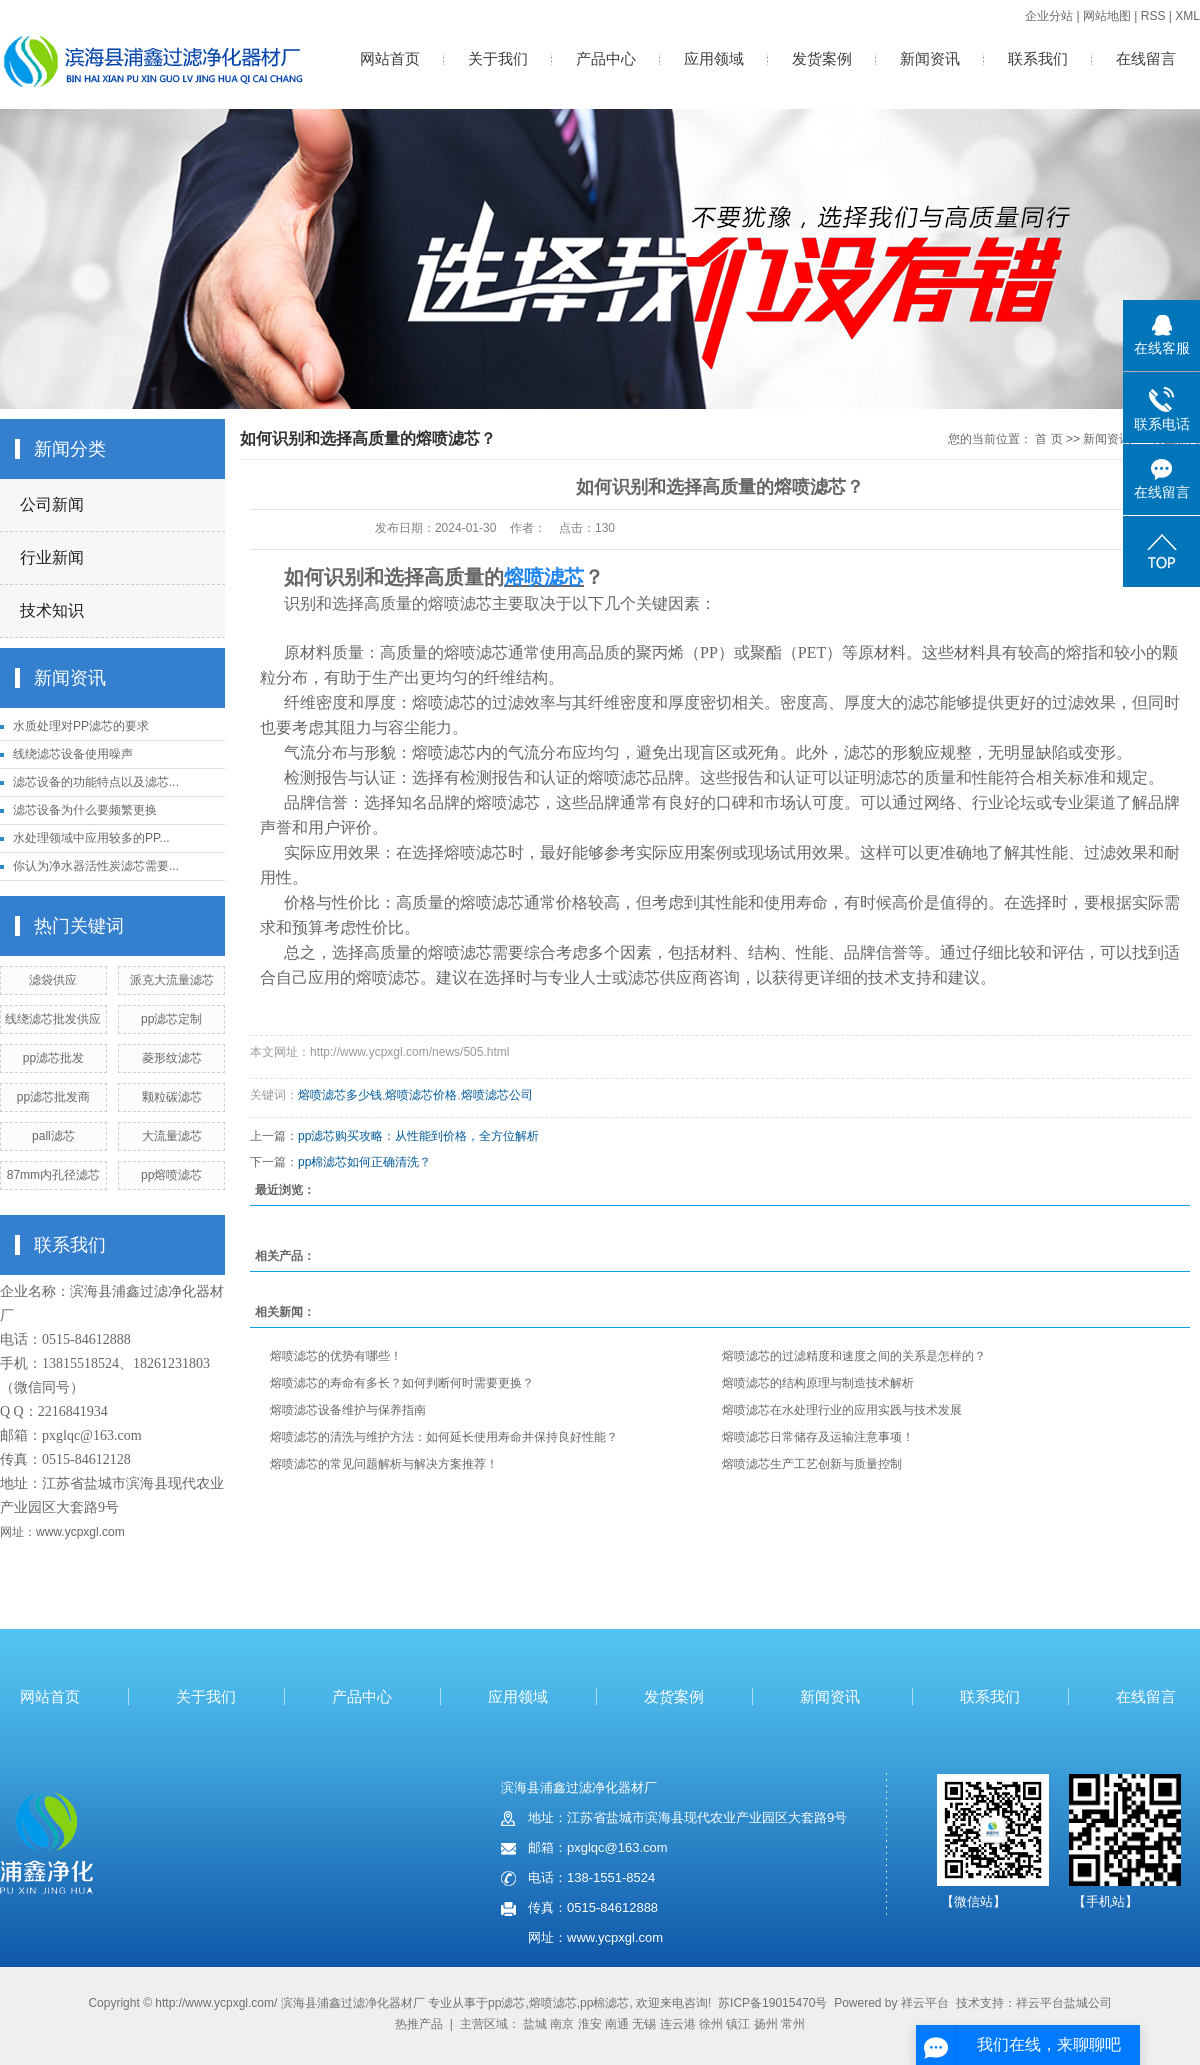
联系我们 (1038, 58)
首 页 (1048, 439)
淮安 (590, 2024)
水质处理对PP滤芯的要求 (81, 726)
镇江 (738, 2024)
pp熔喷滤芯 (171, 1175)
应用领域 (714, 58)
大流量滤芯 (172, 1136)
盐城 (535, 2024)
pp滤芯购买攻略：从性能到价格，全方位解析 (418, 1136)
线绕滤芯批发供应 (53, 1019)
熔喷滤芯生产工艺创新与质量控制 (812, 1464)
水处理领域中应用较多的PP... (91, 838)
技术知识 (52, 610)
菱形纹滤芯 (172, 1058)
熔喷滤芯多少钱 (340, 1095)
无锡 (644, 2024)
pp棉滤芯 (604, 2003)
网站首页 (390, 58)
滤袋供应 (53, 980)
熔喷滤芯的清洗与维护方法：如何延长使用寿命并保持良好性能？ (444, 1437)
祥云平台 (925, 2003)
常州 (793, 2024)
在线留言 (1146, 58)
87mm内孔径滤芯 (53, 1175)
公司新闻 (52, 504)
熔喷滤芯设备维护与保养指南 (348, 1410)
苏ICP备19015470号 (772, 2003)
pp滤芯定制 (171, 1019)
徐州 (711, 2024)
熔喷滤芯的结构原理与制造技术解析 (818, 1383)
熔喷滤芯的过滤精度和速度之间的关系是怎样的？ (854, 1356)
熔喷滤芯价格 (421, 1095)
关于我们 (498, 58)
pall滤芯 (53, 1136)
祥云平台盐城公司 (1064, 2003)
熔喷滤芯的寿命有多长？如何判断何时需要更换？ (402, 1383)
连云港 (678, 2024)
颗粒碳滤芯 (172, 1097)
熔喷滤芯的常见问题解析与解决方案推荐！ (384, 1464)
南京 (562, 2024)
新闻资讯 (930, 58)
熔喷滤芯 (553, 2003)
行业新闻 (52, 557)
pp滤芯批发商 (53, 1097)
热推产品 (419, 2024)
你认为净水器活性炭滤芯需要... (96, 866)
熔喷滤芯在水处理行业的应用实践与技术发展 (842, 1410)
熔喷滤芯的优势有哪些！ (336, 1356)
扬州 (766, 2024)
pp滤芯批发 (53, 1058)
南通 (617, 2024)
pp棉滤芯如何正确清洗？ (364, 1162)
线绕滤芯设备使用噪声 (73, 754)
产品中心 (606, 58)
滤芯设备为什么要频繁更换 (85, 810)
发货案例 (822, 58)
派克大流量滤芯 (172, 980)
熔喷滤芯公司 (497, 1095)
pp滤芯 (506, 2003)
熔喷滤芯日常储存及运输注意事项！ (818, 1437)
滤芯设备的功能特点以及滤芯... (96, 782)
